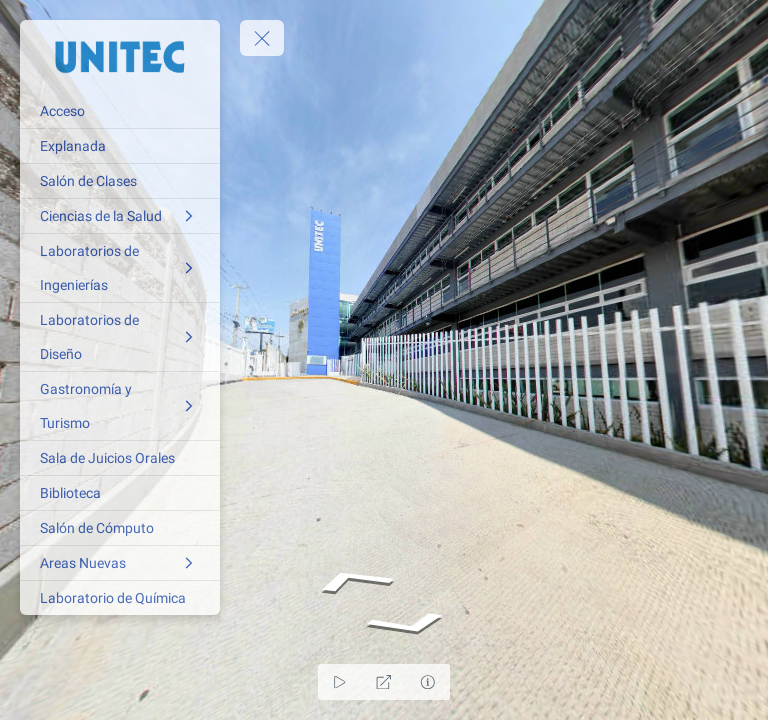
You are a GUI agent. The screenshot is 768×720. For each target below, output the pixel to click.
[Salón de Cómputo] (120, 528)
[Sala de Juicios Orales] (120, 458)
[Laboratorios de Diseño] (120, 337)
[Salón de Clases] (120, 181)
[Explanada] (120, 146)
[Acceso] (120, 111)
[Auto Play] (340, 682)
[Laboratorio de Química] (120, 598)
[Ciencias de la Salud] (120, 216)
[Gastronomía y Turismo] (120, 406)
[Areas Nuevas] (120, 563)
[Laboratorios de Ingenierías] (120, 268)
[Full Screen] (384, 682)
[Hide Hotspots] (428, 682)
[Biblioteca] (120, 493)
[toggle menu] (262, 38)
